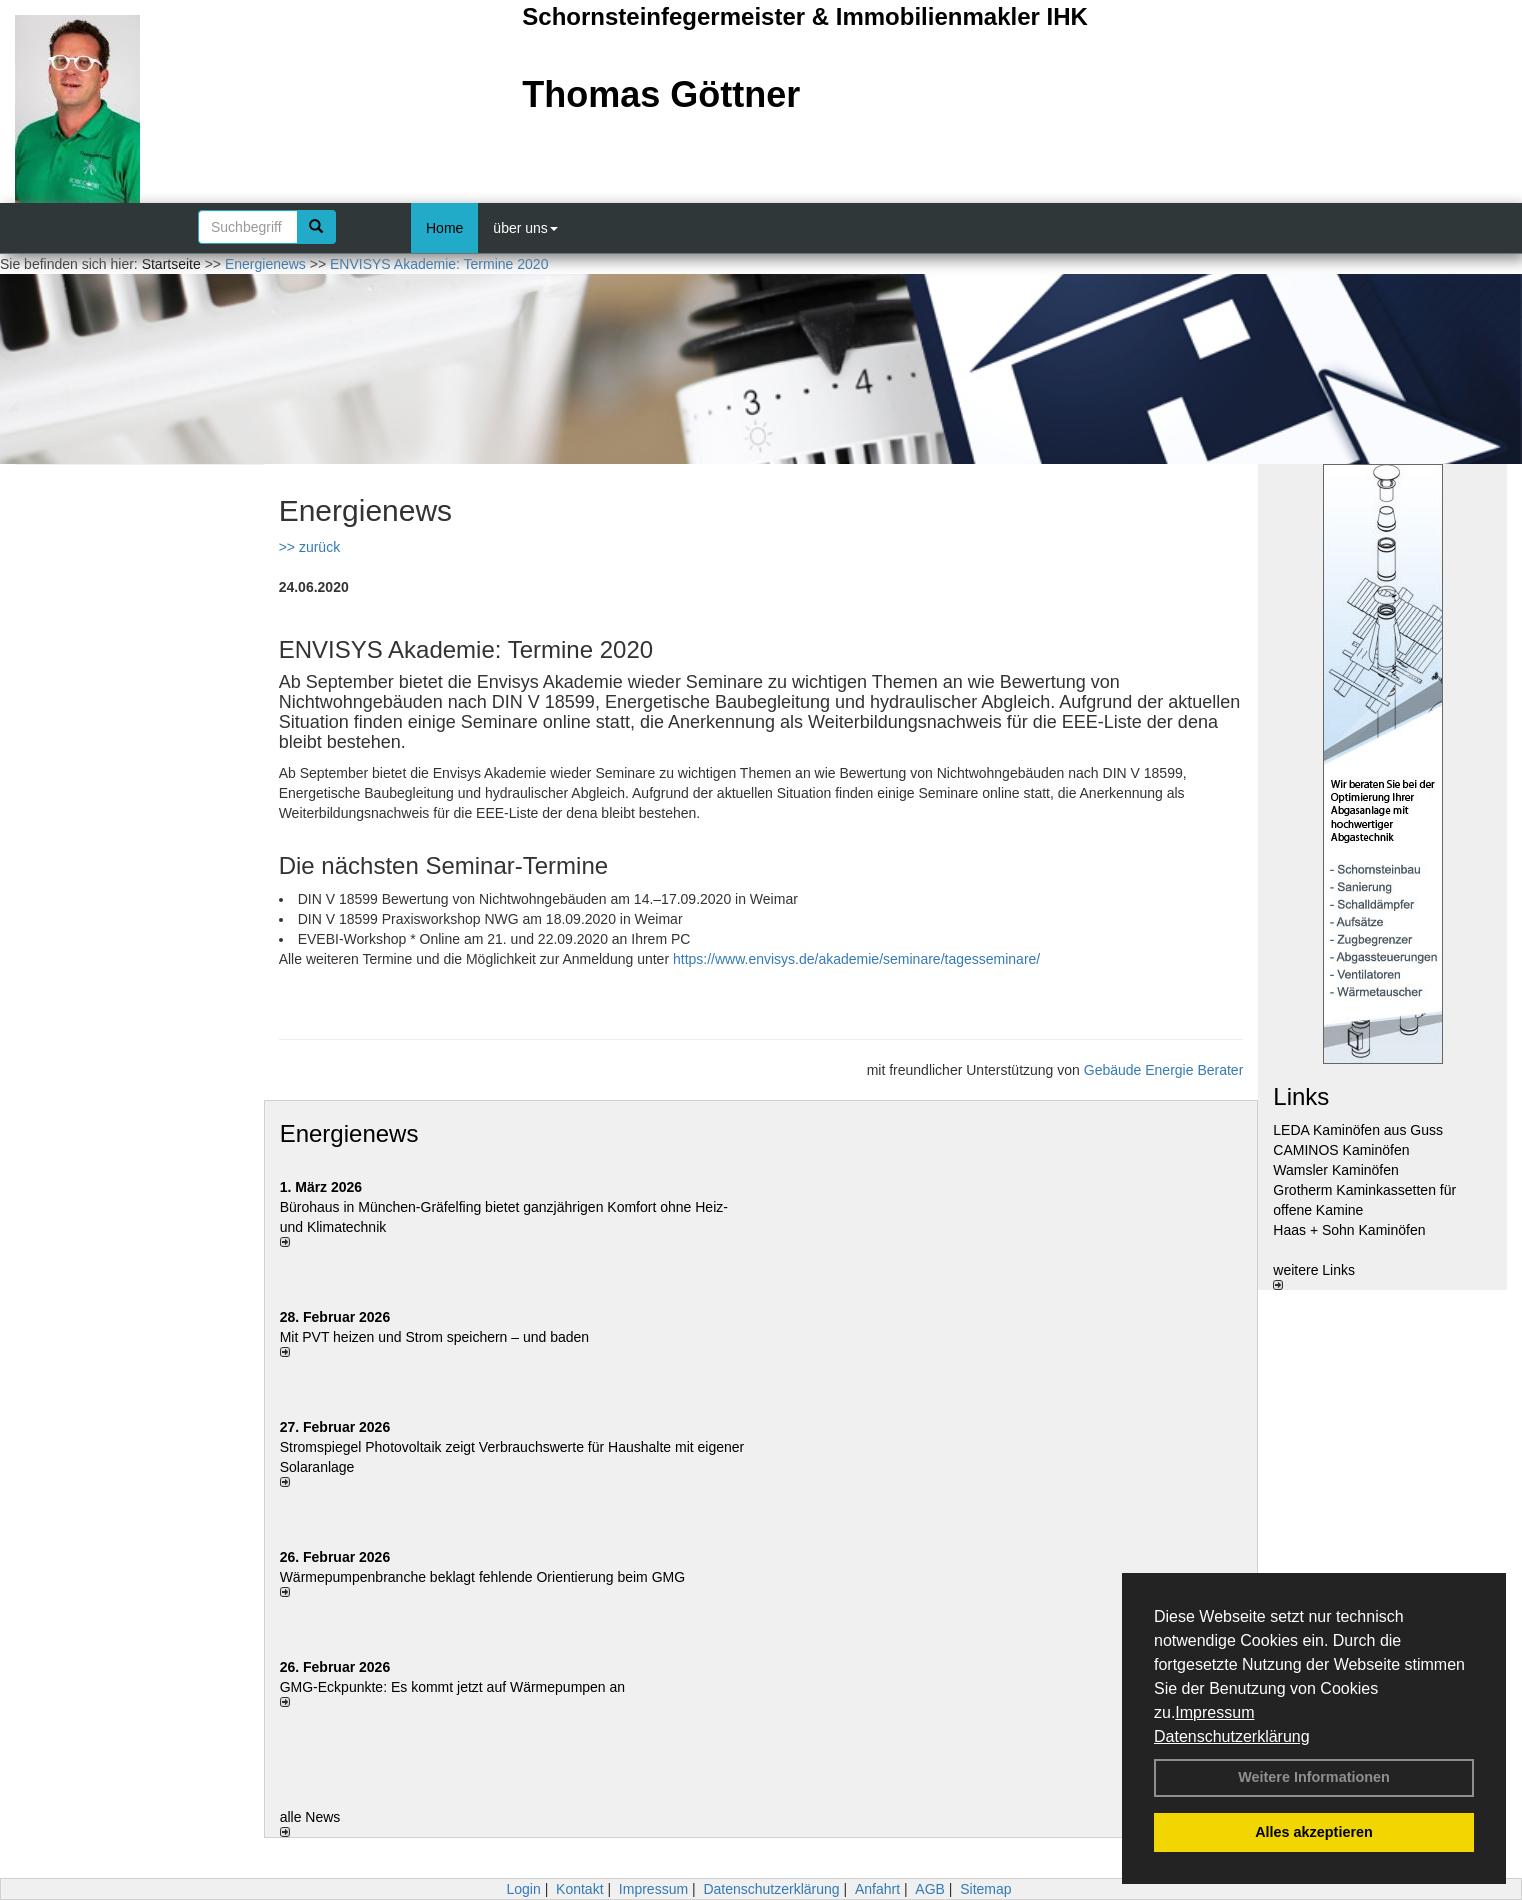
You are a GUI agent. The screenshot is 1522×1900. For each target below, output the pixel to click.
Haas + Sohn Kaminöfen (1349, 1230)
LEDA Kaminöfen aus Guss (1358, 1130)
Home (444, 228)
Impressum (1214, 1712)
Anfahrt (877, 1889)
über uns (525, 228)
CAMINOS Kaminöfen (1341, 1150)
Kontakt (579, 1889)
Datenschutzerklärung (1232, 1736)
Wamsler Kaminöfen (1336, 1170)
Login (523, 1889)
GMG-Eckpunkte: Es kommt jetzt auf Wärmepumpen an (452, 1687)
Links (1301, 1096)
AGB (930, 1889)
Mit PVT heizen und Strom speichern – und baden (434, 1337)
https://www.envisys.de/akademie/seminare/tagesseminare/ (856, 959)
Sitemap (985, 1889)
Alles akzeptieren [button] (1314, 1832)
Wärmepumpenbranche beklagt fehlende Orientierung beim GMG (482, 1577)
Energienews (349, 1133)
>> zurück (309, 547)
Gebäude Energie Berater (1164, 1070)
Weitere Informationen (1314, 1777)
